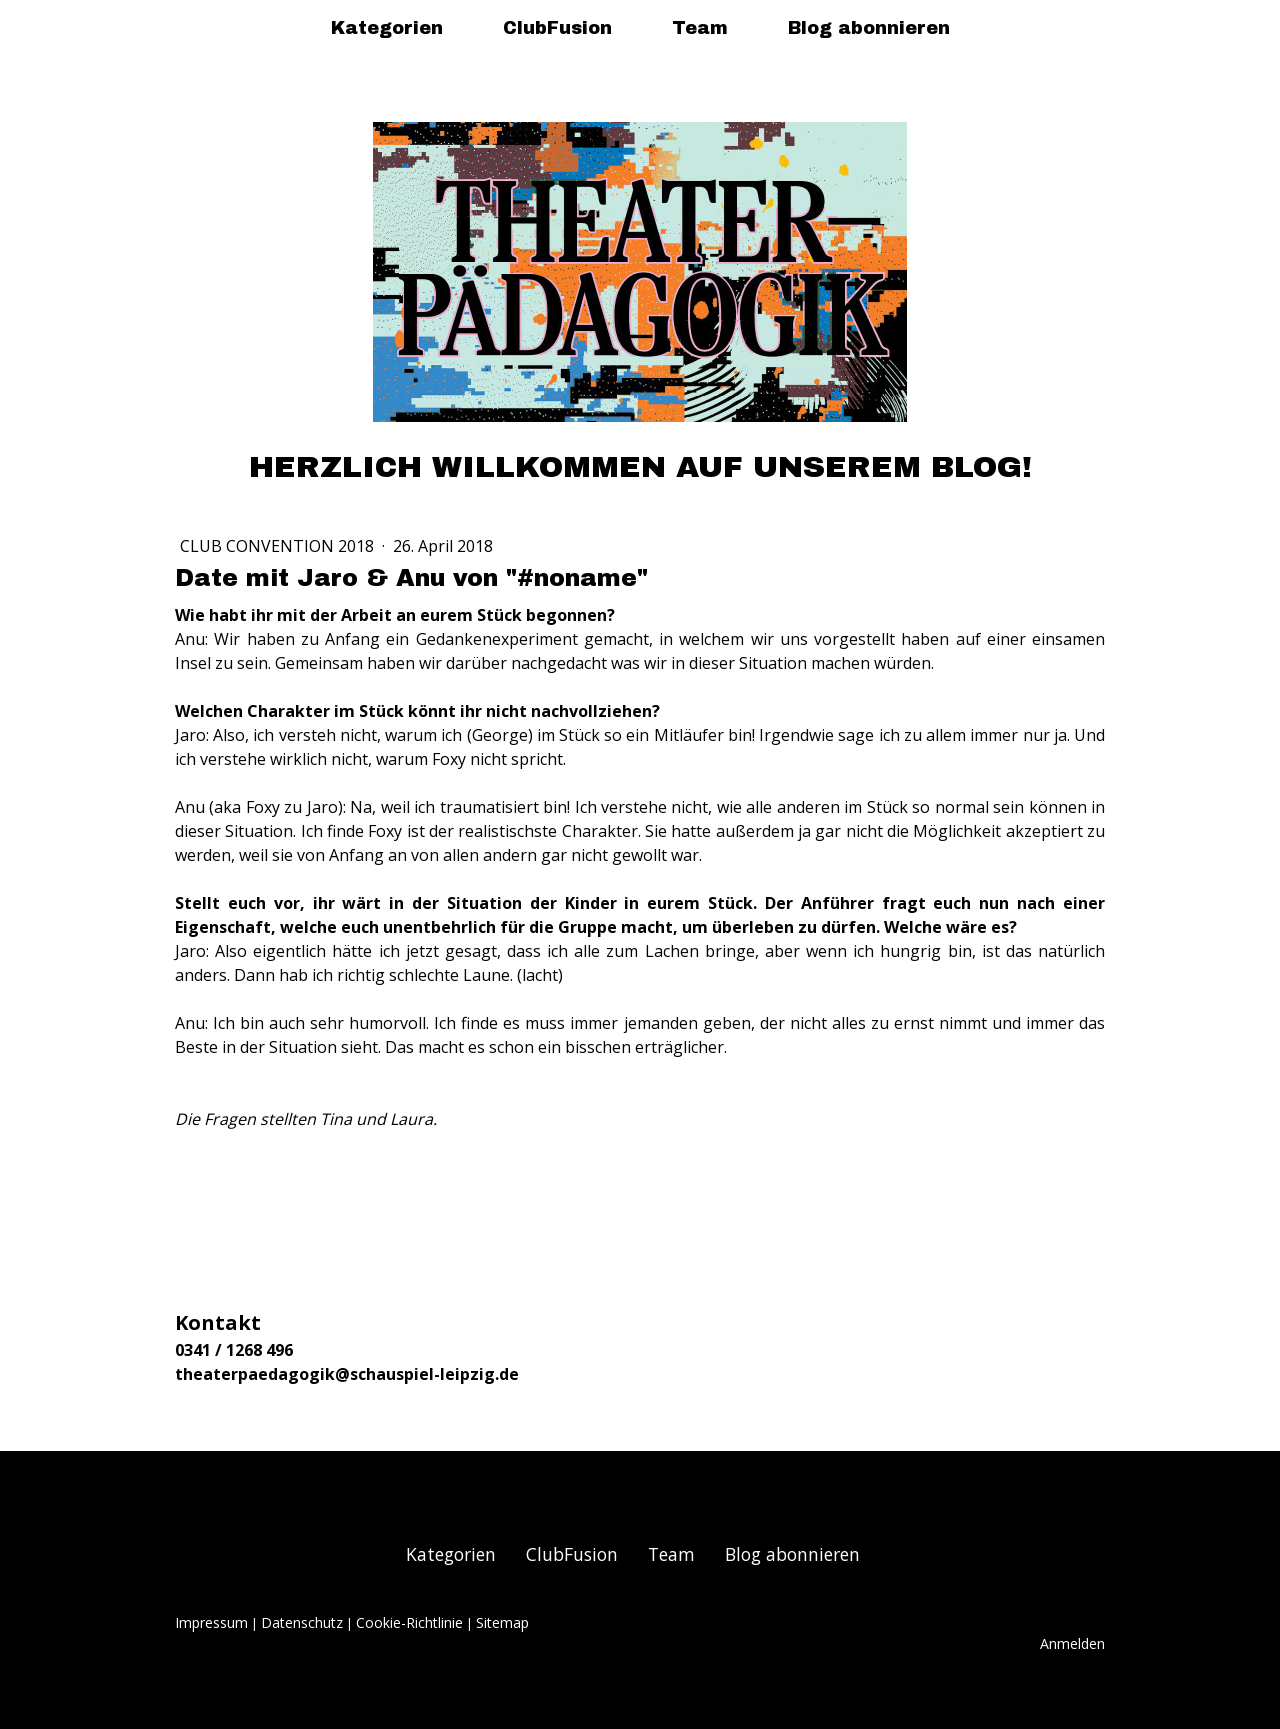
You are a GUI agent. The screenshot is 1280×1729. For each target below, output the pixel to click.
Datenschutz (302, 1622)
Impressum (211, 1622)
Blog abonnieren (869, 28)
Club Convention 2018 (279, 546)
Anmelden (1072, 1643)
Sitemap (502, 1622)
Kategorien (387, 28)
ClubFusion (557, 28)
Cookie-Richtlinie (409, 1622)
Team (700, 28)
